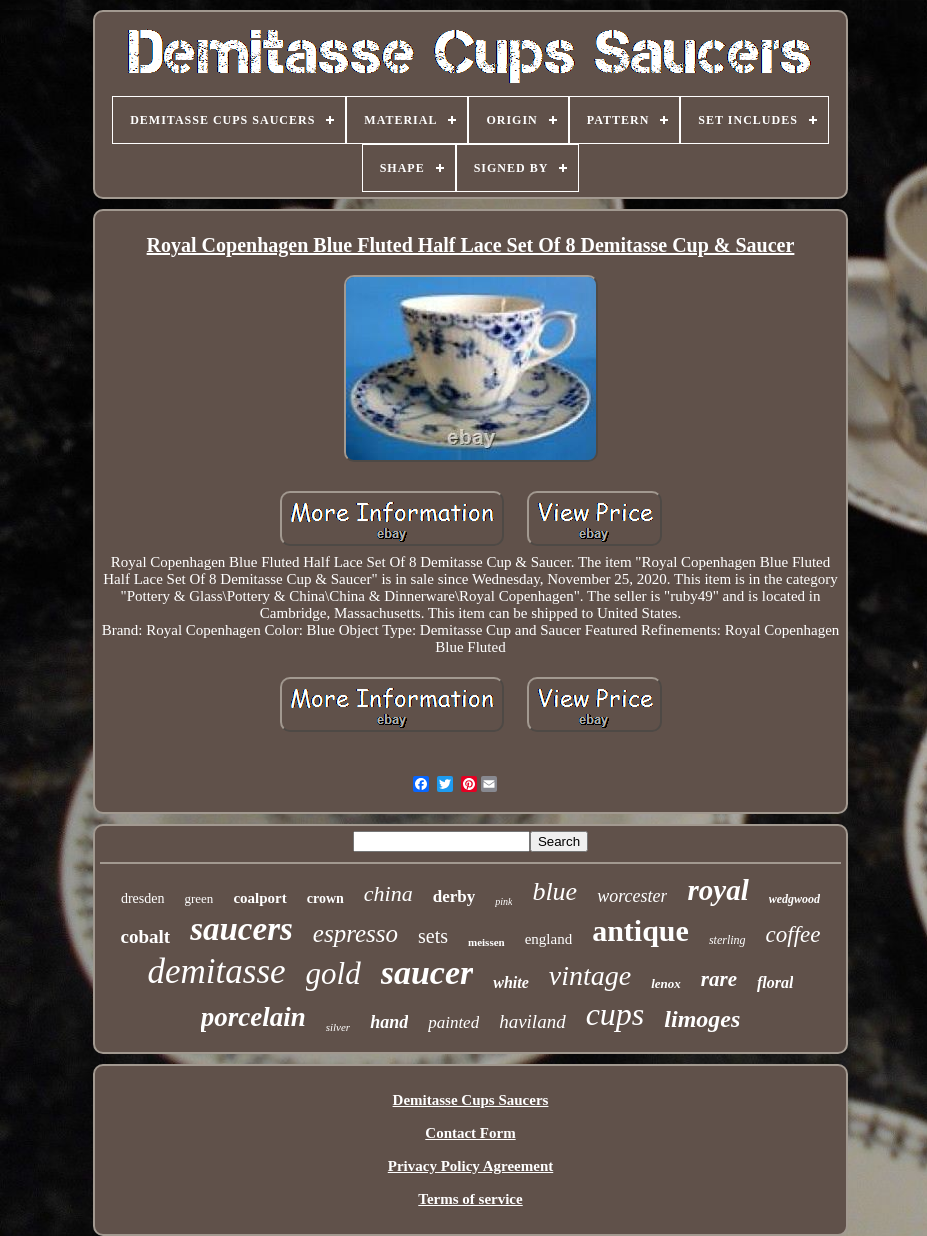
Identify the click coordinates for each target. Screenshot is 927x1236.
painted (453, 1022)
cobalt (146, 936)
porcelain (253, 1017)
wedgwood (794, 899)
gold (333, 973)
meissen (486, 942)
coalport (259, 898)
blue (554, 891)
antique (640, 930)
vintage (590, 975)
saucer (427, 972)
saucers (241, 929)
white (511, 982)
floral (775, 982)
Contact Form (470, 1133)
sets (433, 936)
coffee (793, 934)
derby (454, 896)
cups (615, 1014)
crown (325, 898)
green (199, 898)
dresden (143, 898)
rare (719, 979)
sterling (727, 940)
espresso (355, 933)
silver (338, 1027)
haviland (532, 1021)
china (388, 893)
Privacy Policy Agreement (471, 1166)
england (548, 939)
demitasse (217, 971)
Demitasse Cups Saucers (471, 1100)
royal (717, 890)
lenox (666, 983)
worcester (632, 896)
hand (389, 1022)
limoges (702, 1019)
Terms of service (470, 1199)
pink (503, 901)
